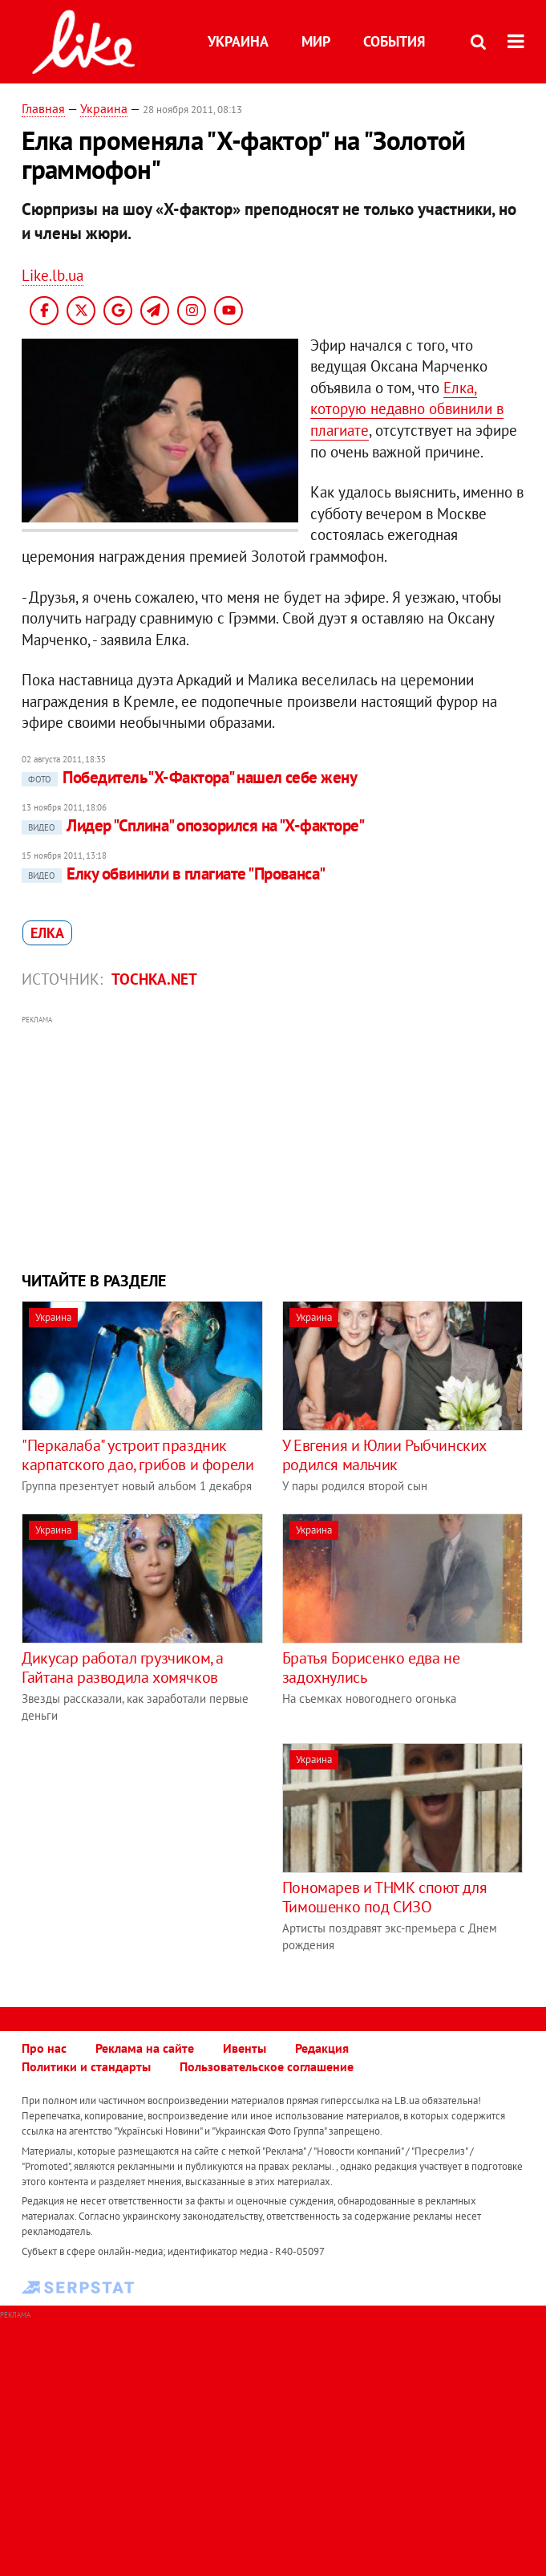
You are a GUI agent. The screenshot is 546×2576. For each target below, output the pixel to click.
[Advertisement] (273, 1141)
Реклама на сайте (144, 2048)
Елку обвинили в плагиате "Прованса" (174, 873)
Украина (238, 41)
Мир (315, 41)
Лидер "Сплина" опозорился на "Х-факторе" (193, 825)
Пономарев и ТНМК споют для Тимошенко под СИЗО (384, 1897)
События (394, 41)
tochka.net (154, 979)
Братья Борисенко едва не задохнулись (370, 1668)
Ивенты (244, 2048)
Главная (43, 108)
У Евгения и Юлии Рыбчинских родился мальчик (384, 1455)
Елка (47, 933)
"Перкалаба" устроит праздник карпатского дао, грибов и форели (137, 1455)
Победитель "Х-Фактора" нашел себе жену (189, 777)
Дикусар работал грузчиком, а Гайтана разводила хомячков (123, 1668)
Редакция (322, 2048)
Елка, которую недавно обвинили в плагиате (407, 409)
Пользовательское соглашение (267, 2066)
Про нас (44, 2048)
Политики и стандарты (86, 2066)
